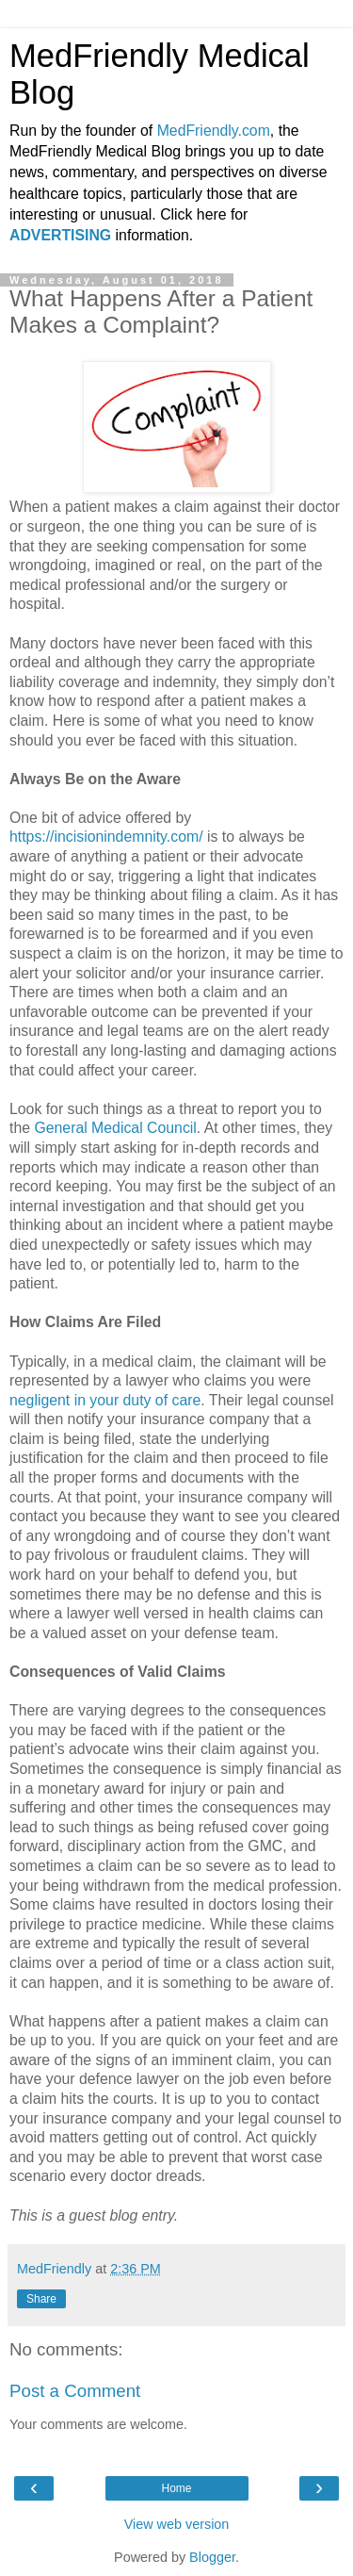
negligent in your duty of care (105, 1400)
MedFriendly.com (213, 131)
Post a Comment (74, 2391)
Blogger (212, 2557)
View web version (177, 2524)
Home (176, 2488)
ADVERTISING (60, 235)
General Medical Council (115, 1128)
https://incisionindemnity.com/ (106, 837)
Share (41, 2298)
